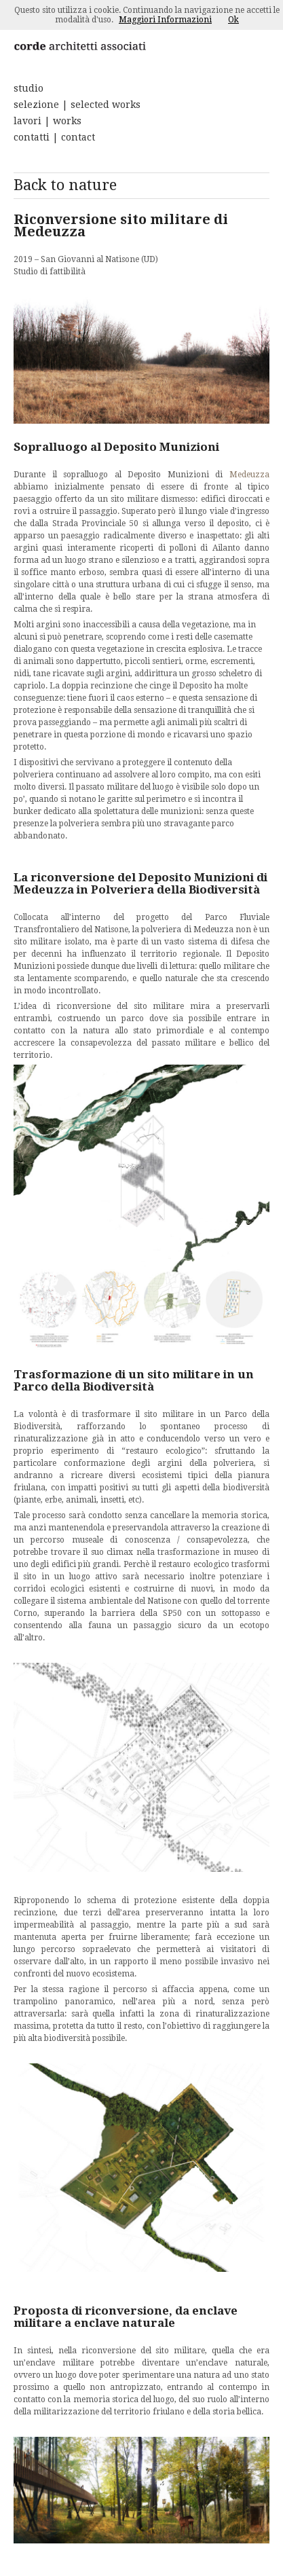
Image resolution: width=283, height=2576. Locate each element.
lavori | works (47, 120)
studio (28, 88)
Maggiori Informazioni (165, 19)
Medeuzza (249, 474)
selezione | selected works (77, 104)
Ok (233, 19)
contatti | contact (54, 137)
